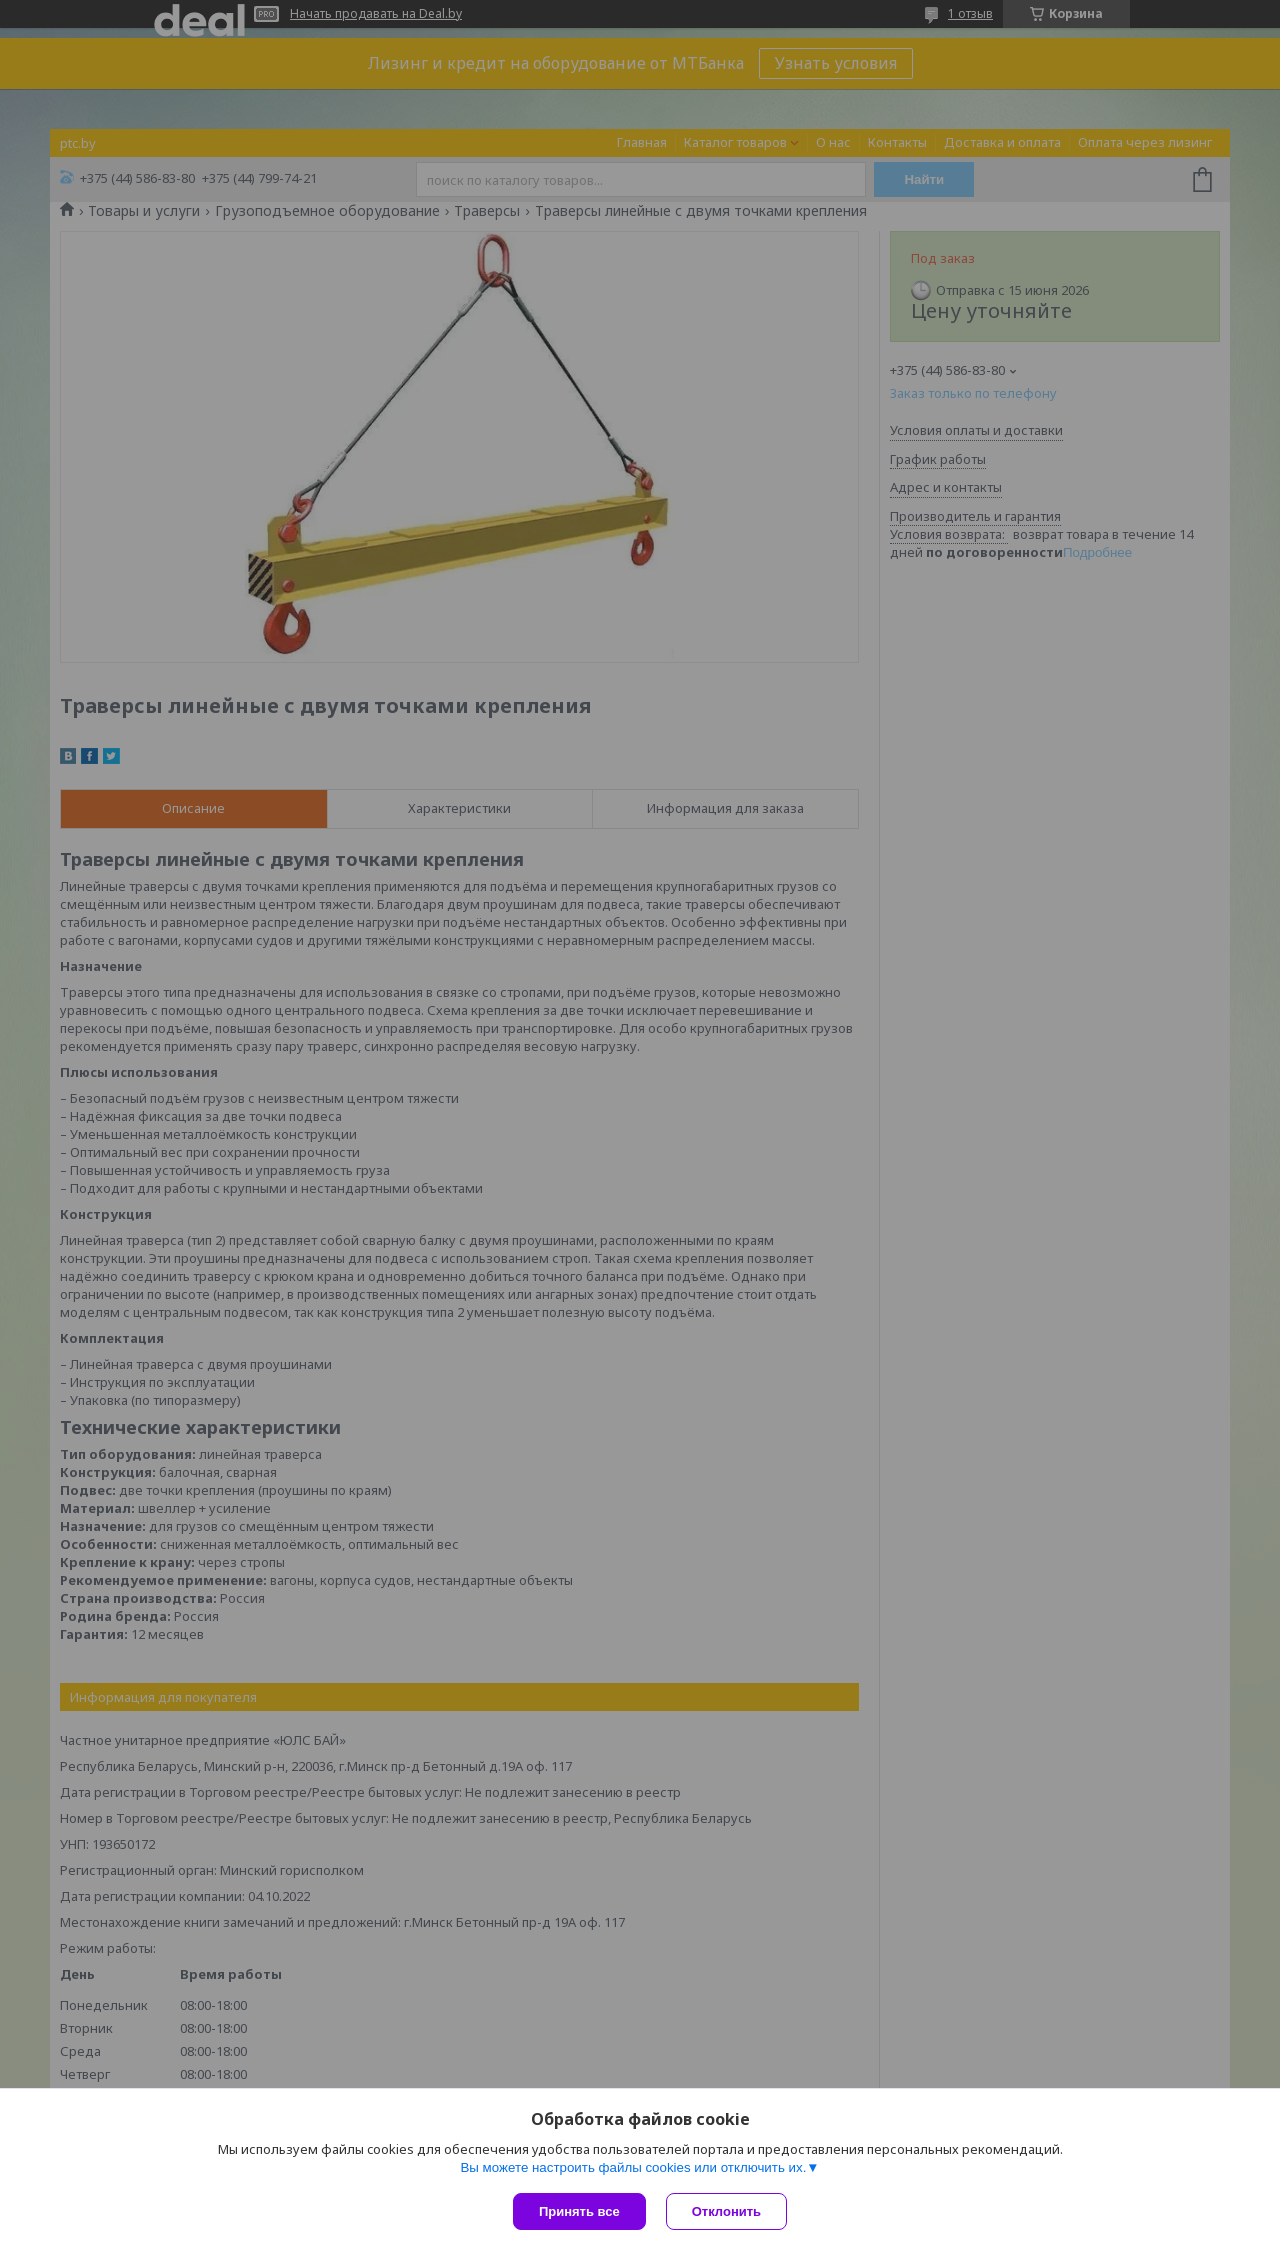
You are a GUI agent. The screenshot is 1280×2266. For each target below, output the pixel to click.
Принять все (579, 2211)
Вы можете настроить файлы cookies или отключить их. (633, 2167)
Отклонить (726, 2211)
